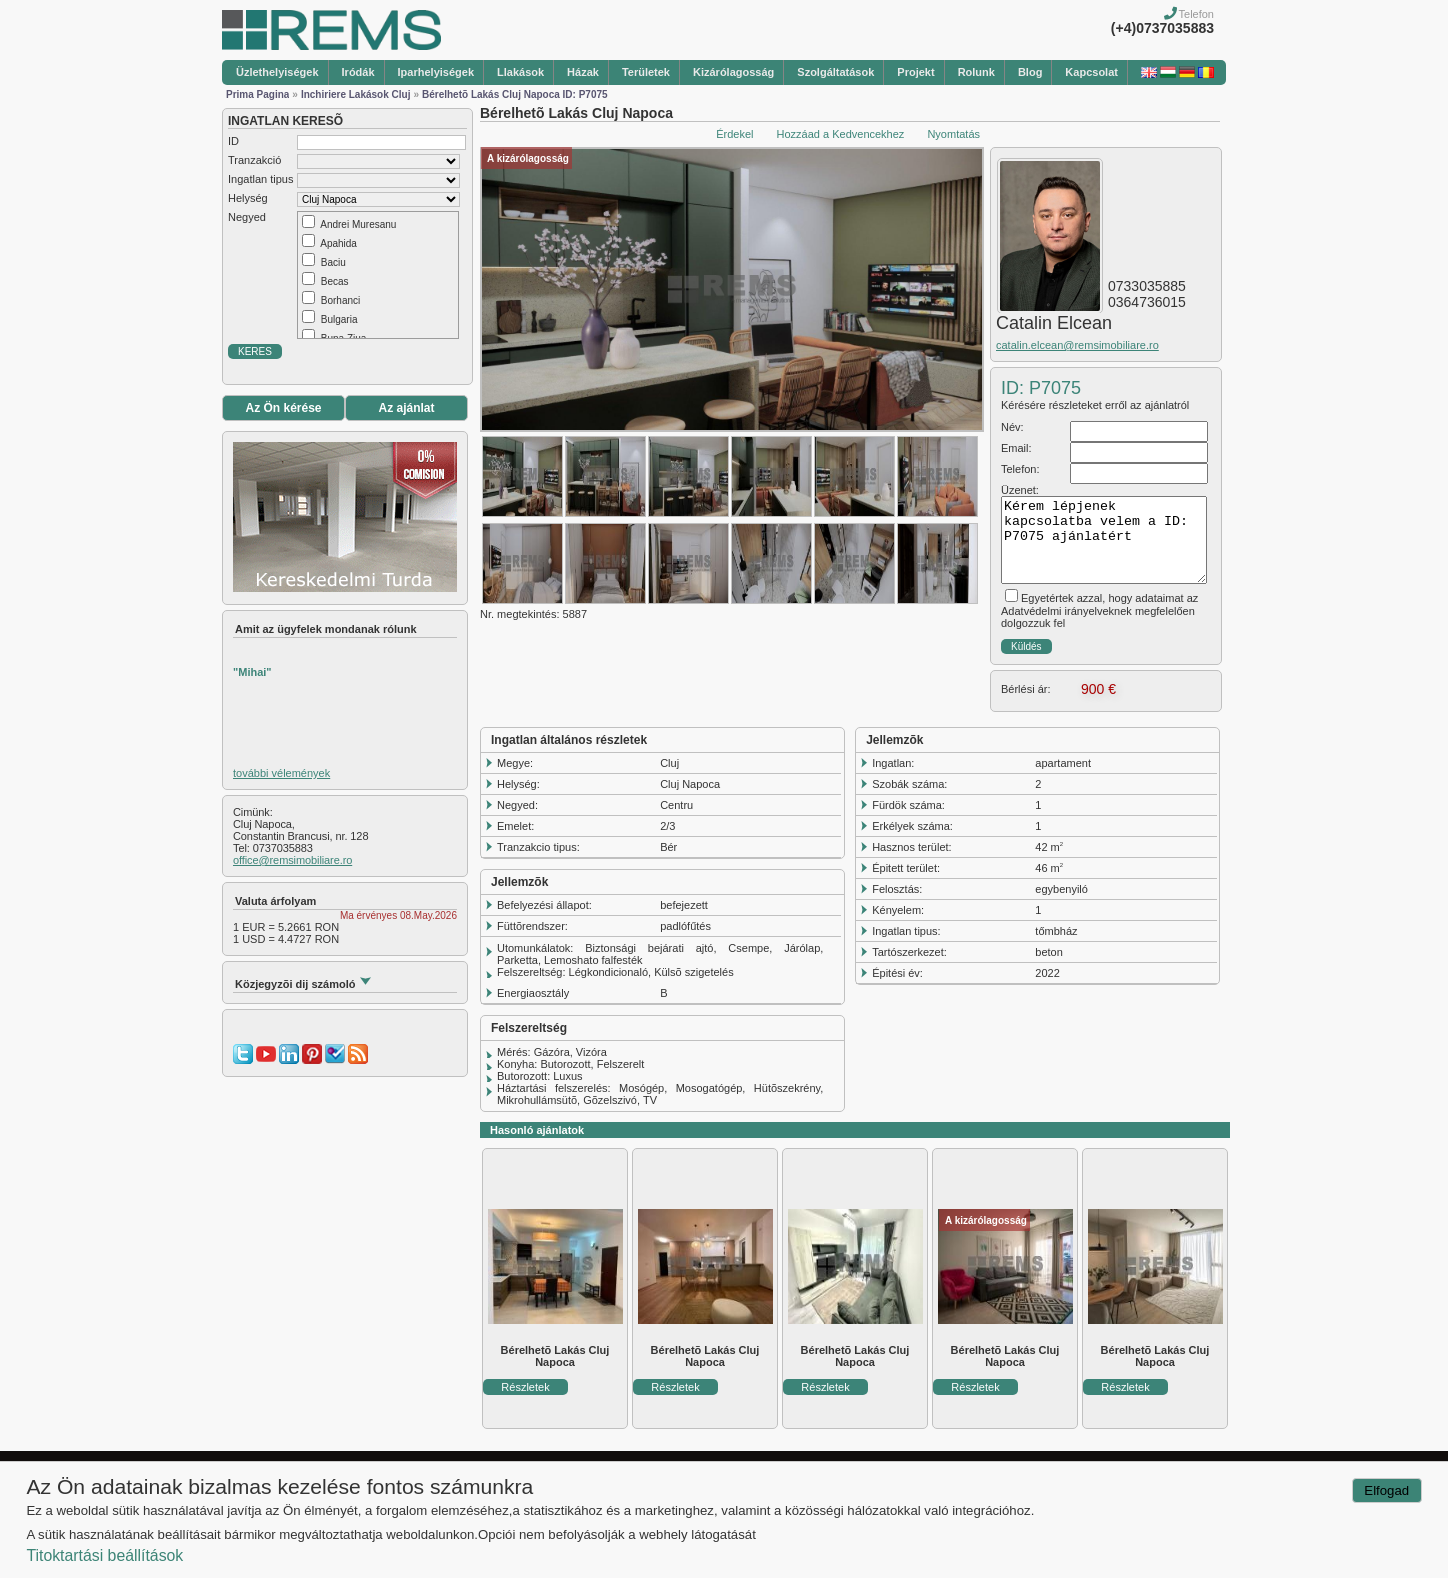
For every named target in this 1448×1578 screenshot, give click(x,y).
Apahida (338, 243)
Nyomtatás (953, 134)
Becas (335, 281)
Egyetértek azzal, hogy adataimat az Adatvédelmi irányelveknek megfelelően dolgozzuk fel (1099, 610)
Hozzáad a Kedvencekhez (841, 134)
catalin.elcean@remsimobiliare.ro (1077, 345)
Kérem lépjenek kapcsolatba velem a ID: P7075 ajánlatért (1104, 540)
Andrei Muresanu (358, 224)
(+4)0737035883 (1162, 28)
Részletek (525, 1387)
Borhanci (340, 300)
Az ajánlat (406, 408)
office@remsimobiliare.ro (292, 860)
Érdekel (734, 134)
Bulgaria (339, 319)
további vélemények (281, 773)
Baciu (333, 262)
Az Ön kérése (283, 408)
